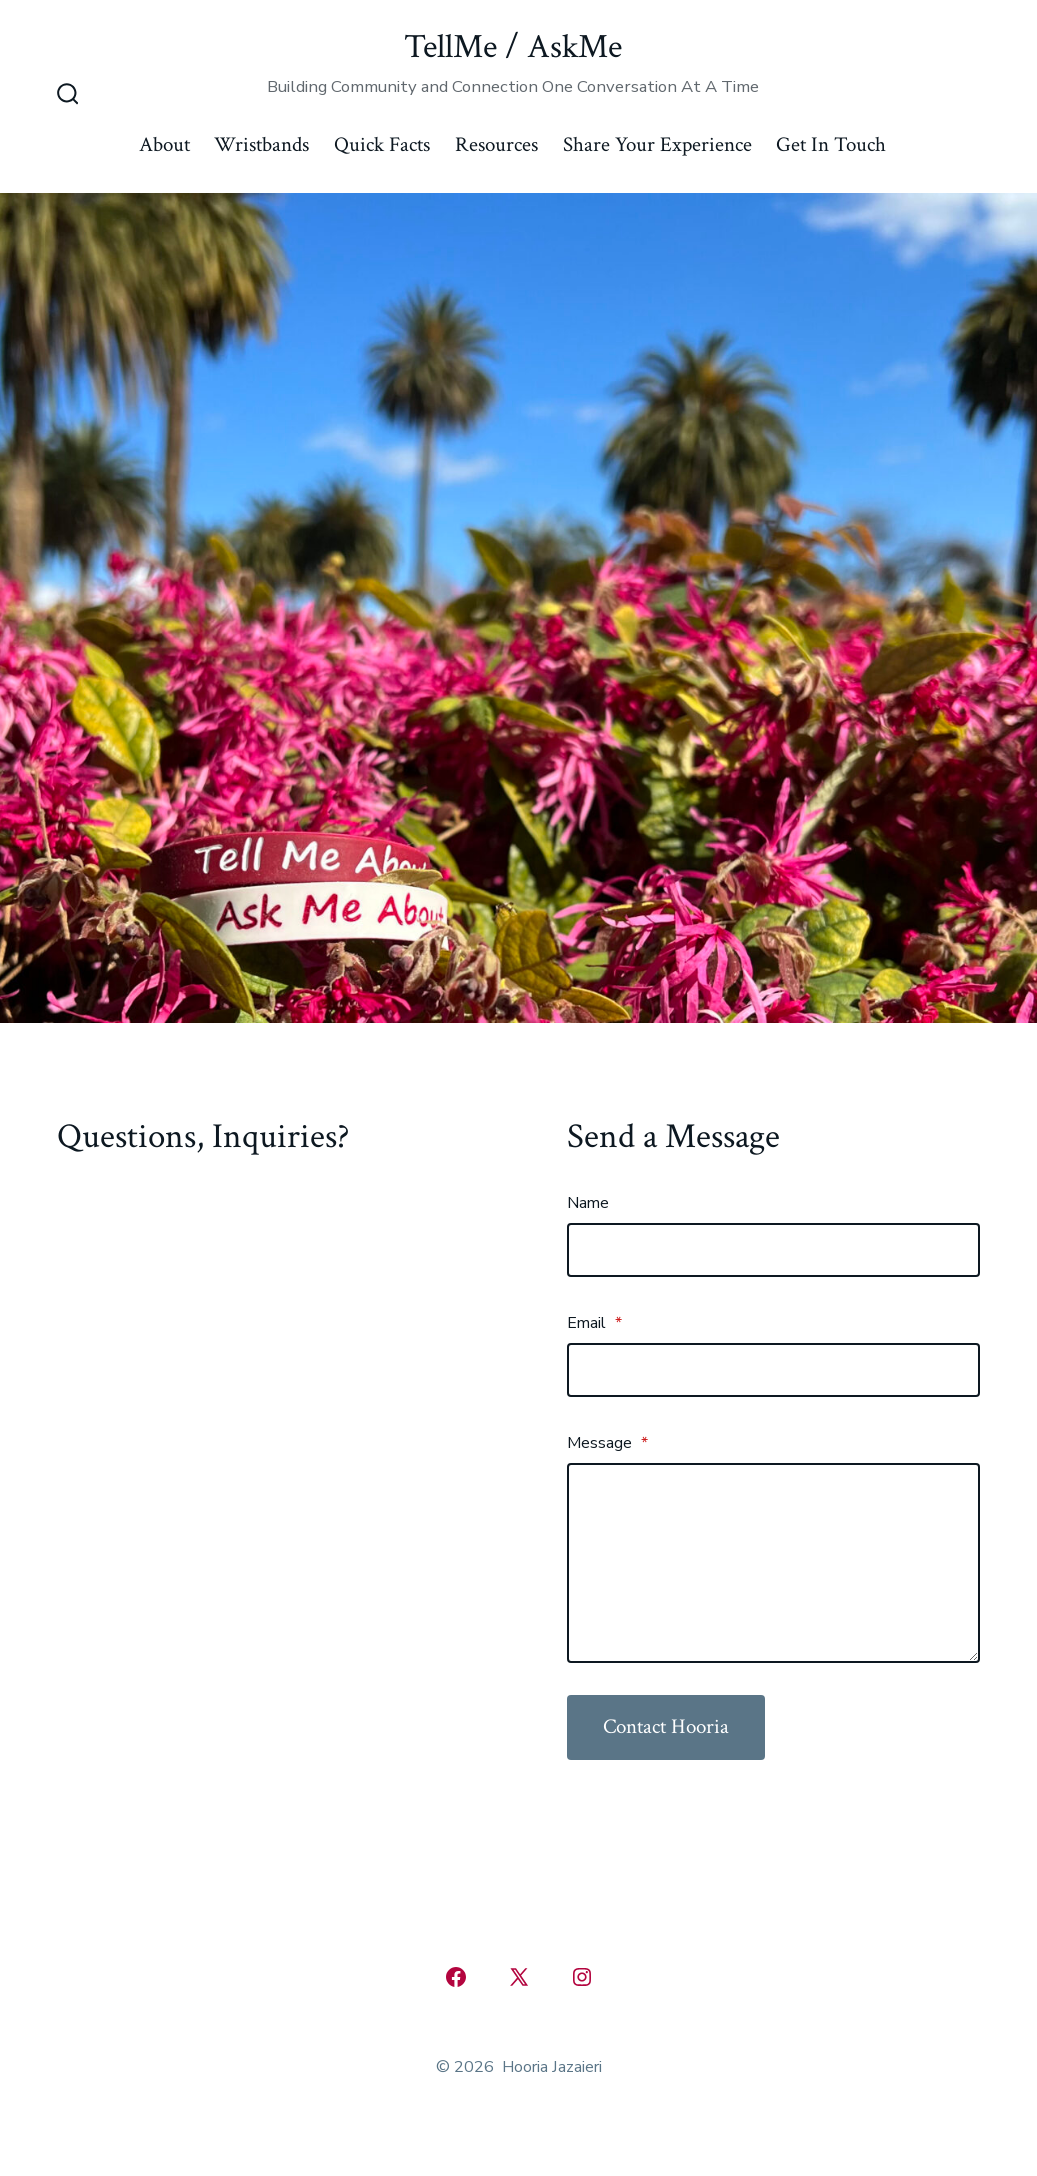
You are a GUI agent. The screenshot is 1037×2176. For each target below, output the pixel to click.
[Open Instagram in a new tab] (582, 1977)
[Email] (773, 1370)
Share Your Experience (657, 144)
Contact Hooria (666, 1726)
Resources (496, 144)
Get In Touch (831, 144)
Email (594, 1323)
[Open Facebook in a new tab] (456, 1977)
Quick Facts (382, 144)
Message (607, 1443)
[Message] (773, 1563)
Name (588, 1203)
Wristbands (261, 144)
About (164, 144)
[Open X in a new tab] (519, 1977)
